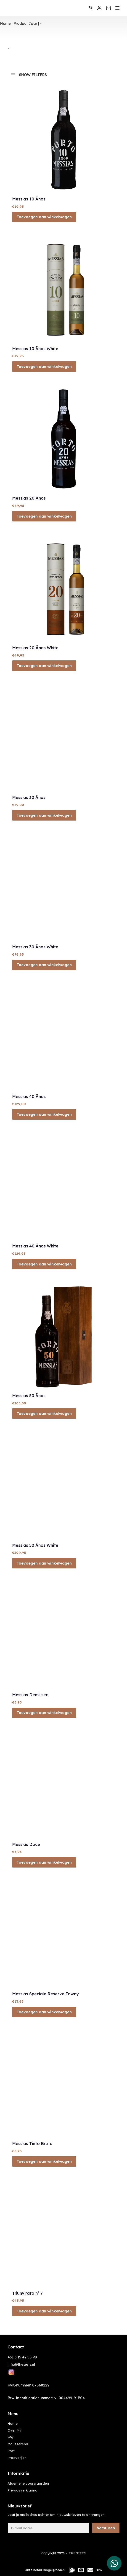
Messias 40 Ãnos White (35, 1246)
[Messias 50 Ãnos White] (63, 1486)
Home (5, 23)
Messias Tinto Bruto (32, 2143)
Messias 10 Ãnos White (35, 348)
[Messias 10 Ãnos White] (63, 289)
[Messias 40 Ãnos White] (63, 1187)
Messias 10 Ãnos (28, 199)
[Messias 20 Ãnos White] (63, 588)
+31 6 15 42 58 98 (22, 2357)
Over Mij (14, 2430)
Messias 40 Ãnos (29, 1096)
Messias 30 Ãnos (28, 797)
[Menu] (117, 8)
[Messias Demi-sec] (63, 1635)
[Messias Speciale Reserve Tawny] (63, 1934)
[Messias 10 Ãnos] (63, 140)
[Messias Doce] (63, 1785)
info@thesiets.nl (21, 2364)
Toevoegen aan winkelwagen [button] (44, 217)
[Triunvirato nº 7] (63, 2234)
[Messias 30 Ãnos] (63, 738)
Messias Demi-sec (30, 1694)
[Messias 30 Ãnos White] (63, 887)
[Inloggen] (99, 8)
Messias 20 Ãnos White (35, 647)
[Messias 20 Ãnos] (63, 439)
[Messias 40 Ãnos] (63, 1037)
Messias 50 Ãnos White (35, 1545)
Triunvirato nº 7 (27, 2293)
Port (11, 2451)
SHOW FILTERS (29, 72)
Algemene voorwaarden (28, 2483)
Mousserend (18, 2444)
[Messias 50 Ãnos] (63, 1336)
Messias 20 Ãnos (29, 498)
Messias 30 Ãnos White (35, 946)
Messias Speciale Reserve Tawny (45, 1993)
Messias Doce (26, 1844)
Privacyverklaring (22, 2490)
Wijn (11, 2437)
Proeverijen (17, 2457)
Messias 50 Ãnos (28, 1395)
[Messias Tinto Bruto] (63, 2084)
